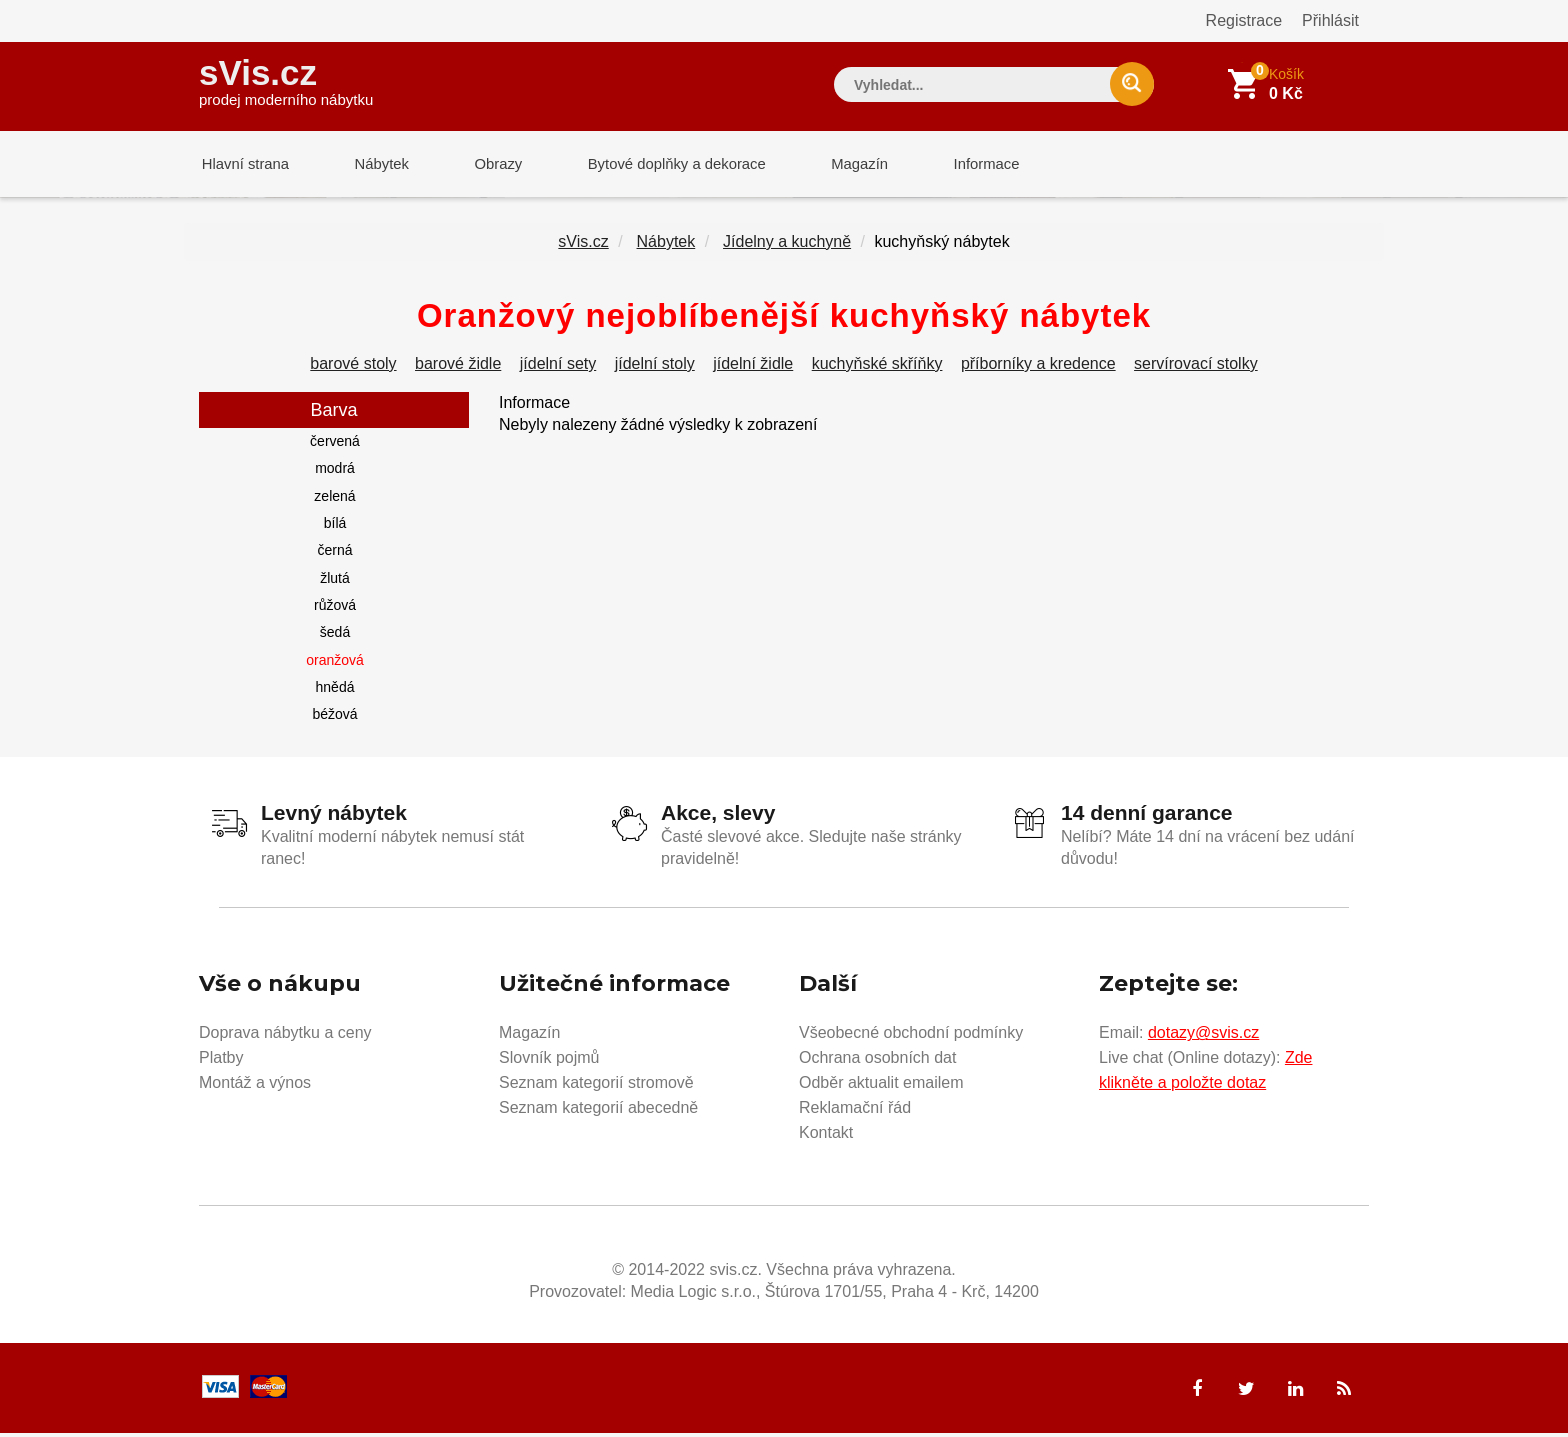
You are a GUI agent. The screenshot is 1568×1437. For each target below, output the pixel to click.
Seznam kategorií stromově (596, 1086)
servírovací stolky (1196, 367)
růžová (335, 609)
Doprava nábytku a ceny (285, 1036)
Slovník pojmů (549, 1061)
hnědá (335, 691)
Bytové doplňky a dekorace (661, 164)
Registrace (1244, 20)
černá (334, 554)
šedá (335, 636)
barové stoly (353, 367)
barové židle (458, 367)
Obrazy (486, 164)
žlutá (335, 582)
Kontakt (826, 1136)
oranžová (335, 664)
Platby (221, 1061)
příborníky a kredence (1038, 367)
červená (335, 445)
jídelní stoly (655, 367)
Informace (961, 164)
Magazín (840, 164)
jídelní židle (753, 367)
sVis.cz (286, 79)
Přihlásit (1330, 20)
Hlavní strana (243, 164)
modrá (335, 472)
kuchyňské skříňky (877, 367)
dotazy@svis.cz (1203, 1036)
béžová (334, 718)
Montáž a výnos (255, 1086)
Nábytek (374, 164)
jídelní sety (558, 367)
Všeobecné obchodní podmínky (911, 1036)
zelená (334, 500)
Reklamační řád (855, 1111)
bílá (335, 527)
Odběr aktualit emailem (881, 1086)
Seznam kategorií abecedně (598, 1111)
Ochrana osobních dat (877, 1061)
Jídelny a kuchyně (787, 245)
